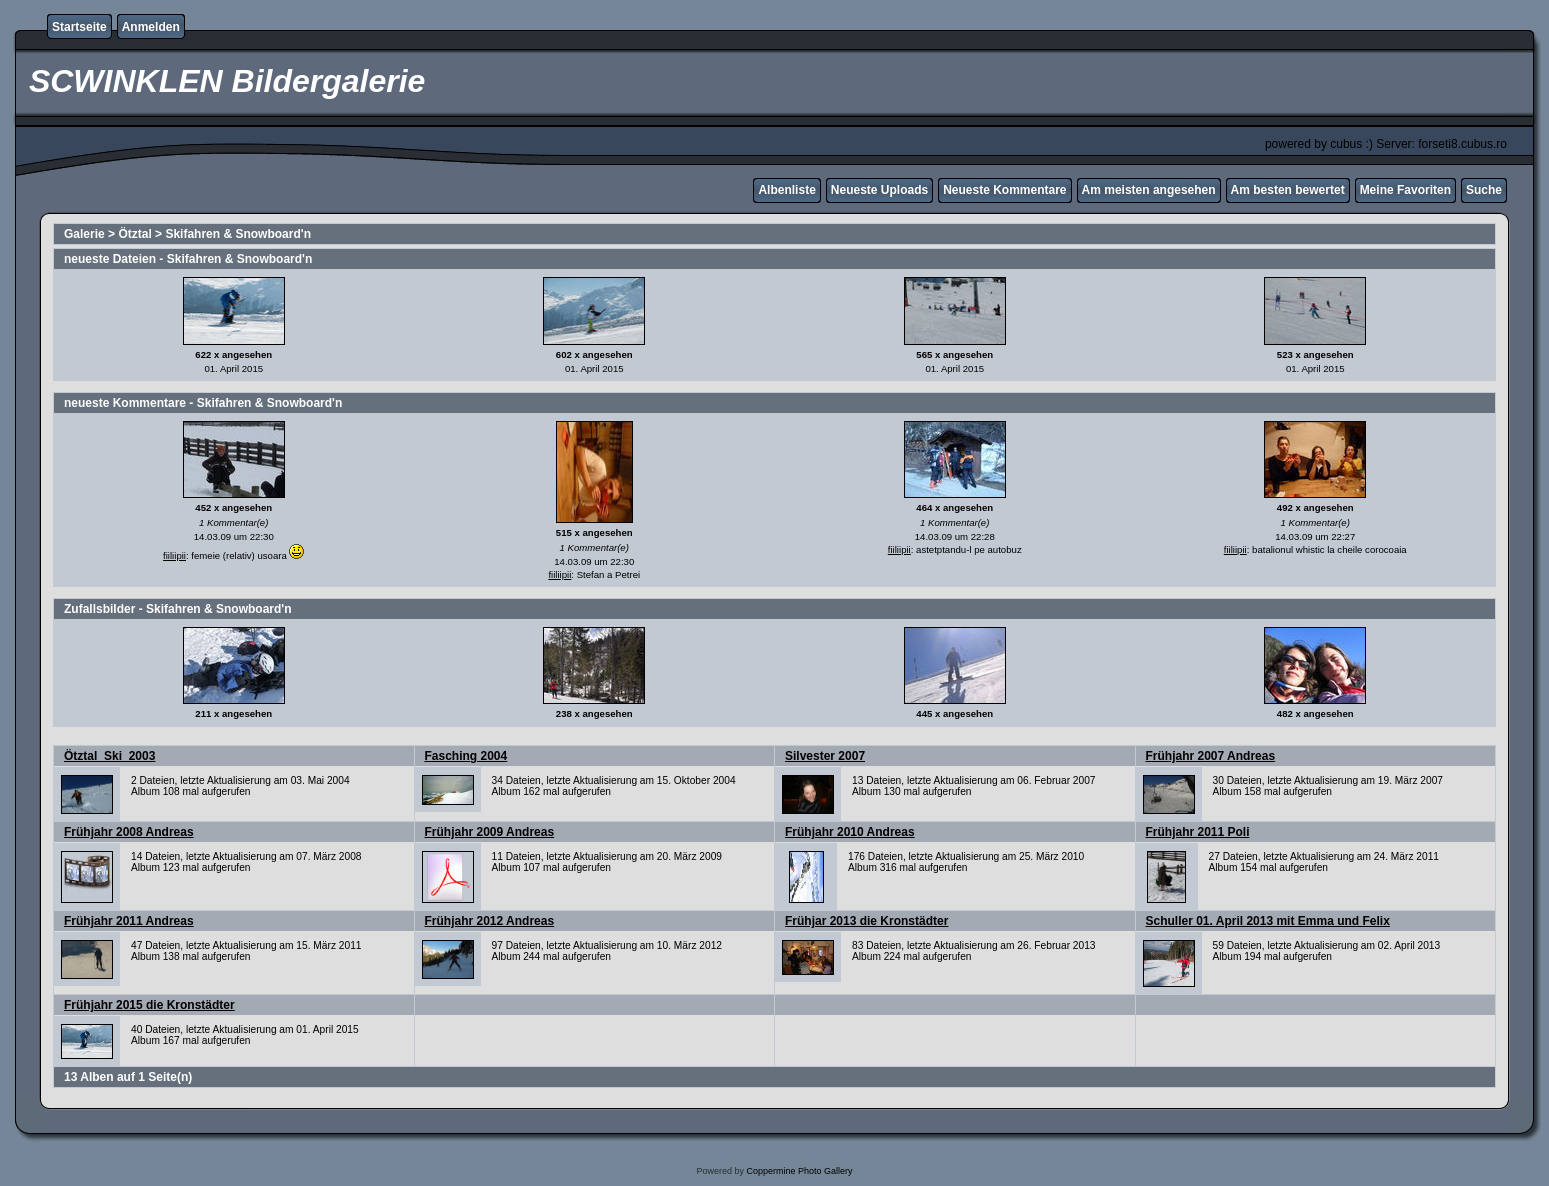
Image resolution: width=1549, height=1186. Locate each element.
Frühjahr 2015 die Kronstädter (149, 1005)
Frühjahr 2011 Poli (1198, 832)
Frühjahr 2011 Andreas (129, 921)
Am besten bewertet (1288, 190)
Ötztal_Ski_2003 (109, 756)
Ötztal (134, 234)
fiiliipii (174, 555)
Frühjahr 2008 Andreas (129, 832)
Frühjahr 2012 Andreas (490, 921)
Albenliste (786, 190)
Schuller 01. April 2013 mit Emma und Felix (1268, 921)
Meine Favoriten (1405, 190)
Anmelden (151, 27)
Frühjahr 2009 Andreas (490, 832)
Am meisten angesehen (1149, 190)
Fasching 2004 (466, 756)
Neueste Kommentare (1004, 190)
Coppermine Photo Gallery (799, 1171)
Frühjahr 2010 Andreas (850, 832)
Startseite (79, 27)
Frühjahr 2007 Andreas (1211, 756)
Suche (1484, 190)
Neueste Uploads (879, 190)
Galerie (84, 234)
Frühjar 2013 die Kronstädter (866, 921)
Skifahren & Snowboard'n (238, 234)
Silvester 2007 (825, 756)
